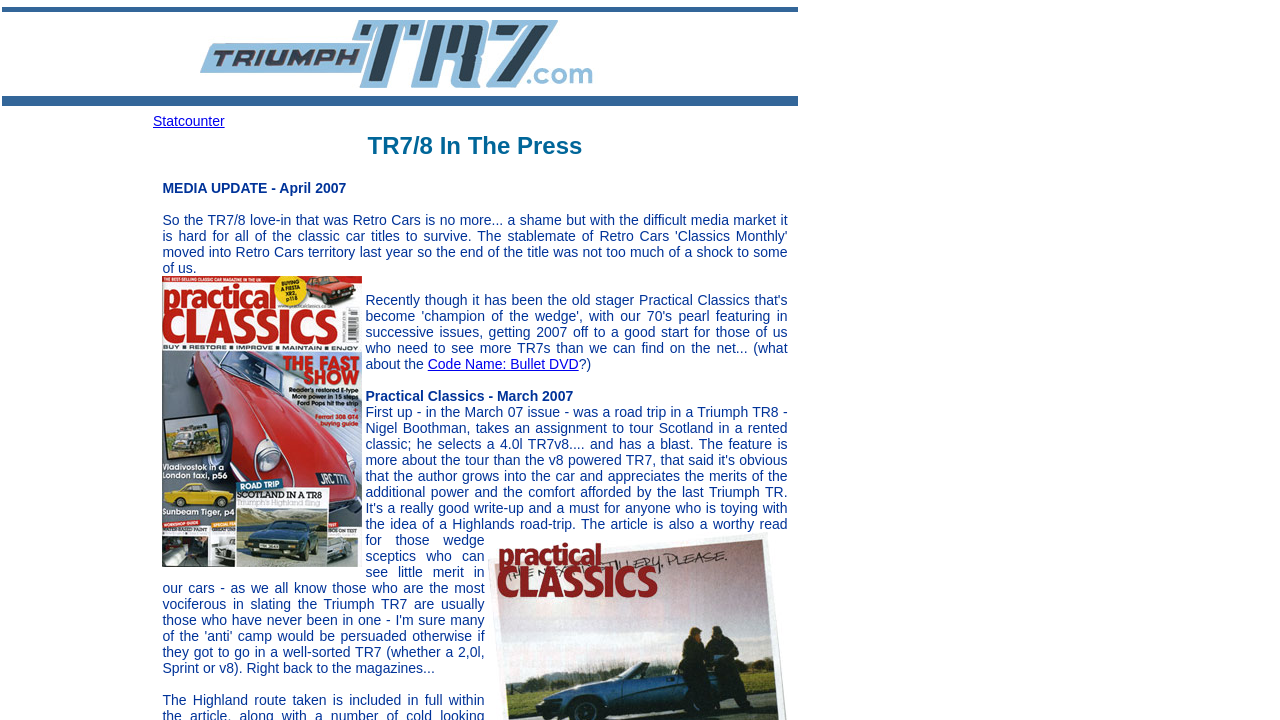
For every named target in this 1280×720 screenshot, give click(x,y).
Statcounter (189, 121)
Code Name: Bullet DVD (503, 364)
